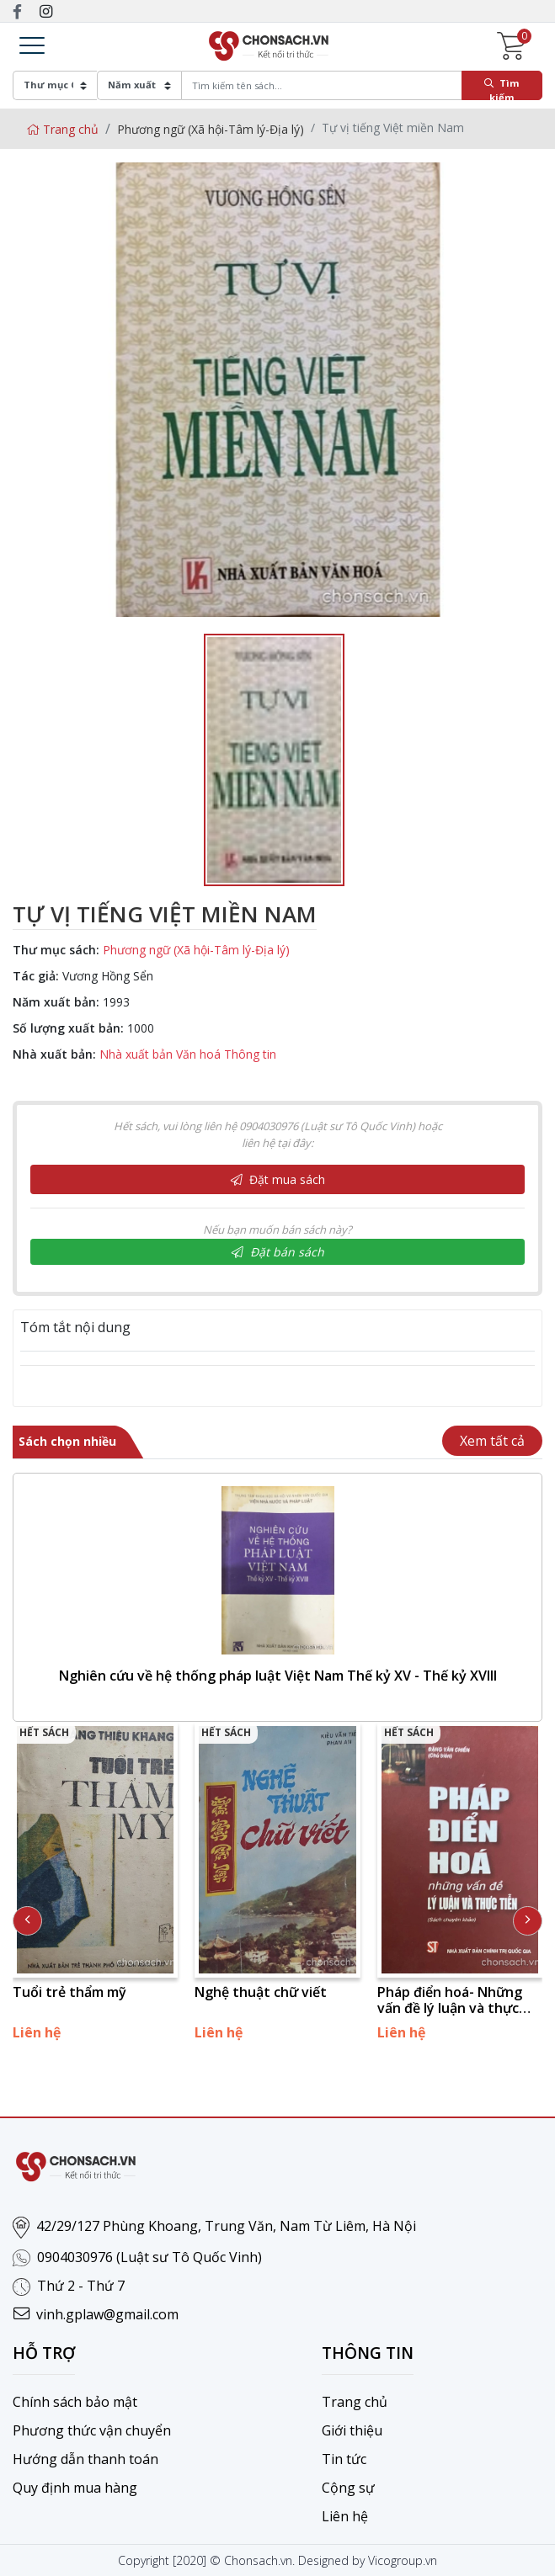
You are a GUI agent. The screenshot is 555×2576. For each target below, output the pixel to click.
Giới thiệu (352, 2430)
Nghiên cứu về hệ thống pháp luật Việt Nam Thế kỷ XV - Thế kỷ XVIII (278, 1676)
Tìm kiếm (502, 88)
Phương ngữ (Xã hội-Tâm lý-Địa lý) (210, 129)
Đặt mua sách (278, 1179)
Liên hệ (345, 2516)
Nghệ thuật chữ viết (261, 1992)
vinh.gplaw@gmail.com (107, 2314)
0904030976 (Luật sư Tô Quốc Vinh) (149, 2257)
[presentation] (27, 1921)
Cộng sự (348, 2487)
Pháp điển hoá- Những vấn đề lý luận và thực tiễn (449, 2000)
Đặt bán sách (278, 1252)
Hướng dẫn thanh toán (85, 2459)
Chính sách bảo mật (75, 2402)
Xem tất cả (492, 1440)
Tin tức (344, 2459)
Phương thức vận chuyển (92, 2430)
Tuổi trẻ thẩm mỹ (69, 1992)
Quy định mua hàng (75, 2487)
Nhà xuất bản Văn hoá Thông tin (187, 1054)
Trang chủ (62, 129)
